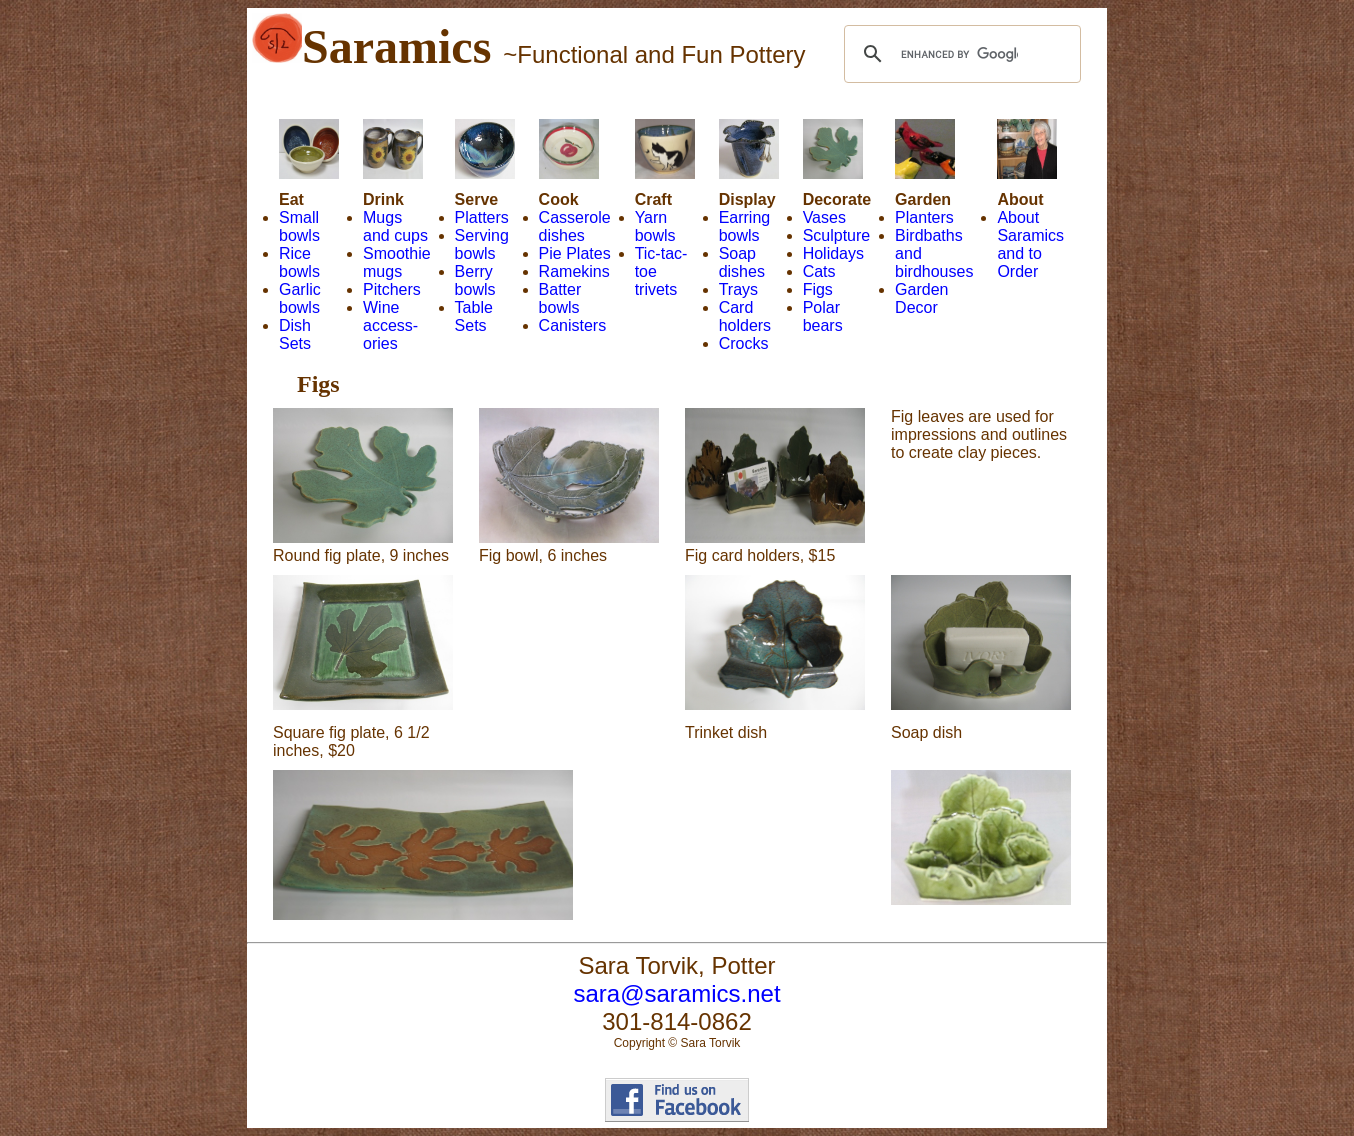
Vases (824, 217)
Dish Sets (295, 334)
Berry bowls (475, 280)
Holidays (833, 253)
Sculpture (837, 235)
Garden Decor (921, 298)
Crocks (744, 343)
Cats (819, 271)
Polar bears (823, 316)
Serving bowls (482, 244)
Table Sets (474, 316)
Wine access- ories (390, 325)
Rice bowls (299, 262)
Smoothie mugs (397, 262)
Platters (482, 217)
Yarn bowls (655, 226)
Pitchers (392, 289)
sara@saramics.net (676, 993)
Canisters (573, 325)
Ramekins (574, 271)
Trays (738, 289)
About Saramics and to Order (1030, 244)
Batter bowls (560, 298)
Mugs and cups (395, 226)
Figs (818, 289)
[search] (959, 54)
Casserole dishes (575, 226)
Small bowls (299, 226)
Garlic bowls (300, 298)
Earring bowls (745, 226)
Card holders (745, 316)
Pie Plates (575, 253)
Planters (924, 217)
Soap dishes (742, 262)
